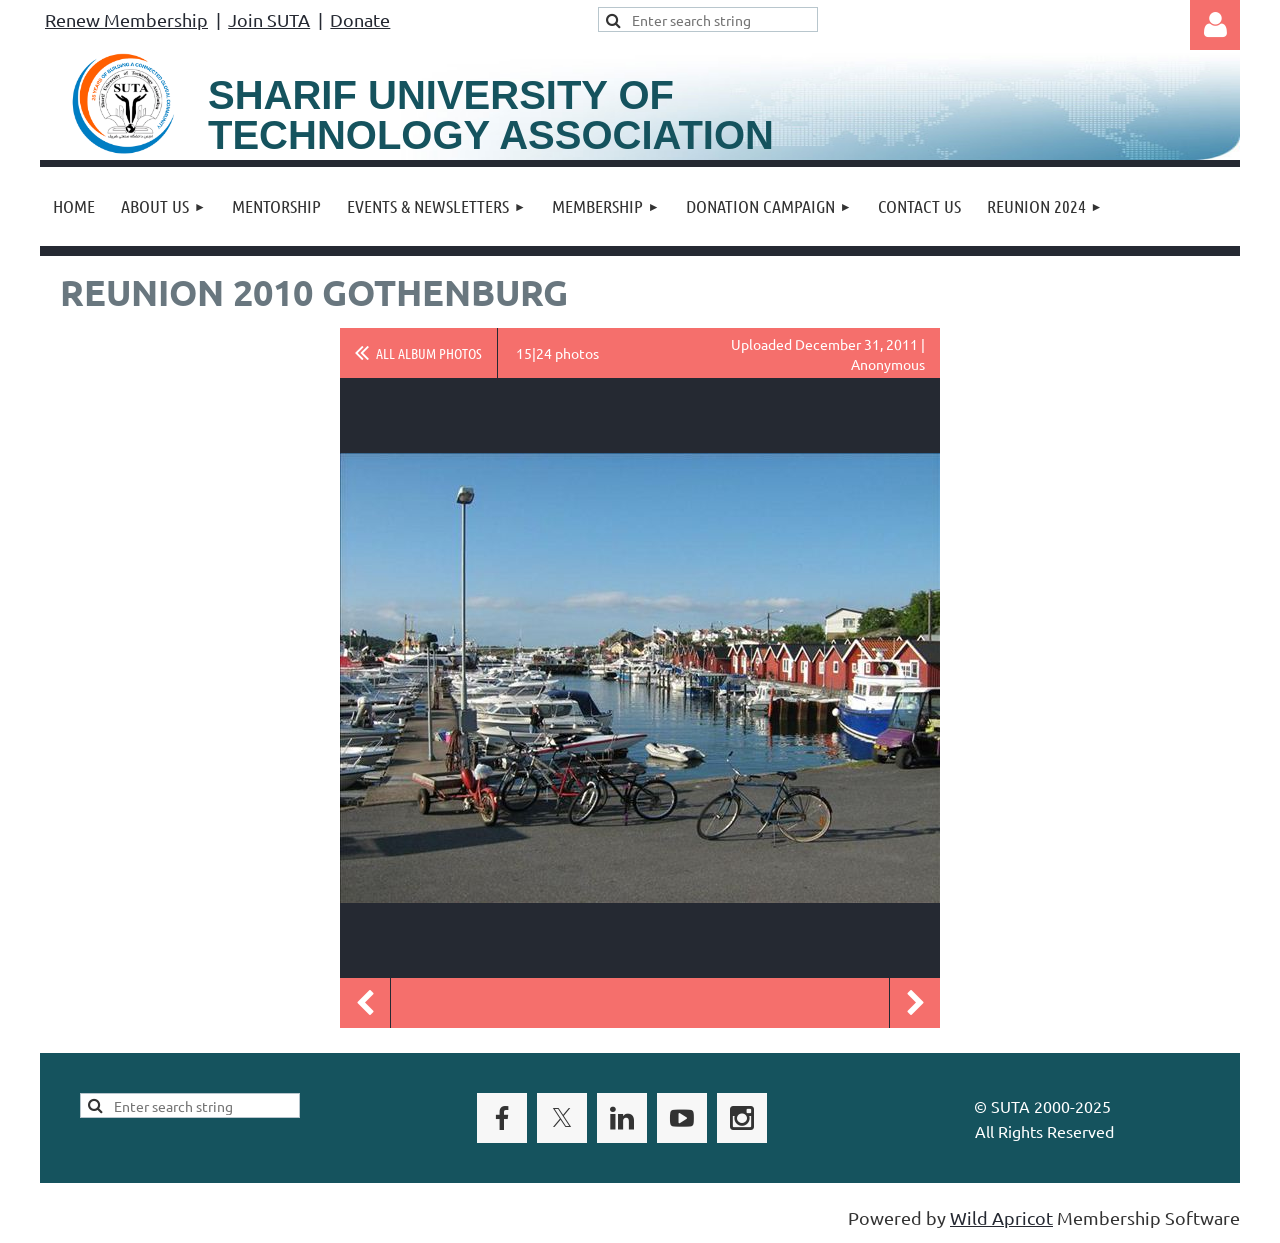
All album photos (429, 353)
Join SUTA (269, 19)
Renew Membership (126, 19)
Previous (365, 1003)
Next (915, 1003)
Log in (1215, 25)
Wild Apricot (1001, 1217)
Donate (360, 19)
